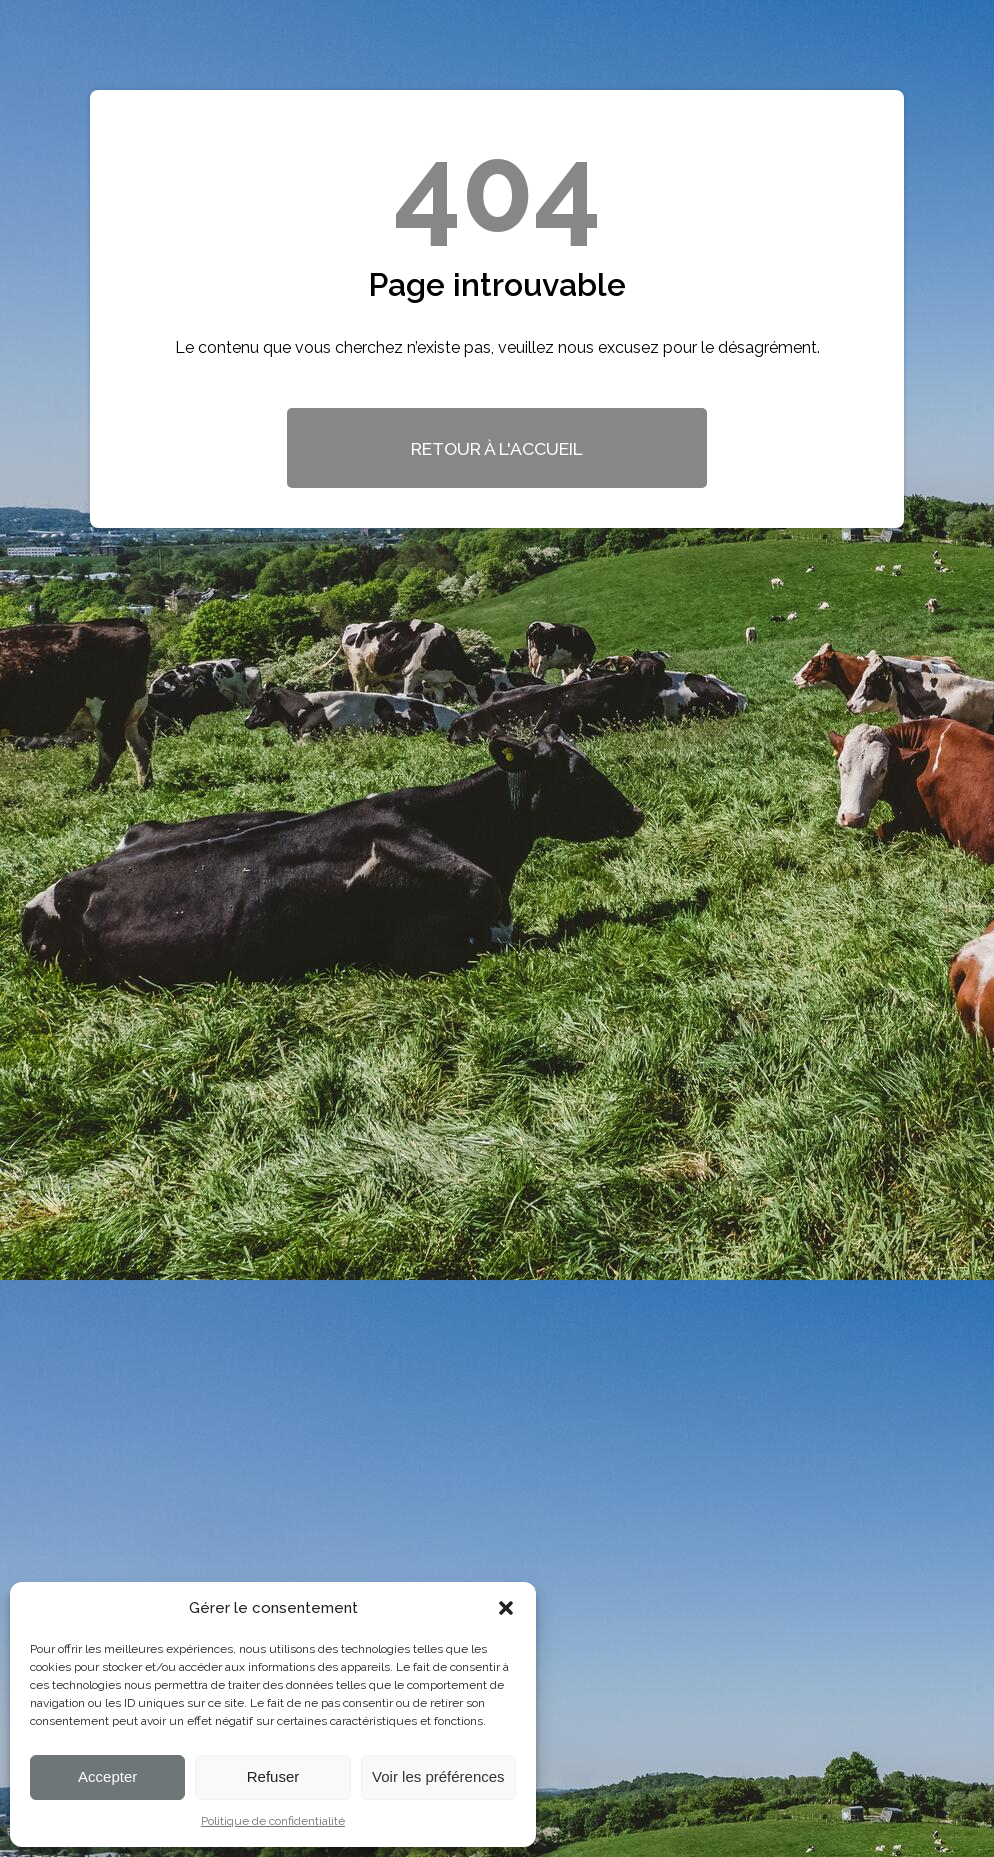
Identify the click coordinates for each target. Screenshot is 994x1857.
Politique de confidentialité (273, 1821)
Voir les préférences (438, 1776)
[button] (506, 1608)
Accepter (107, 1776)
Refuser (273, 1776)
